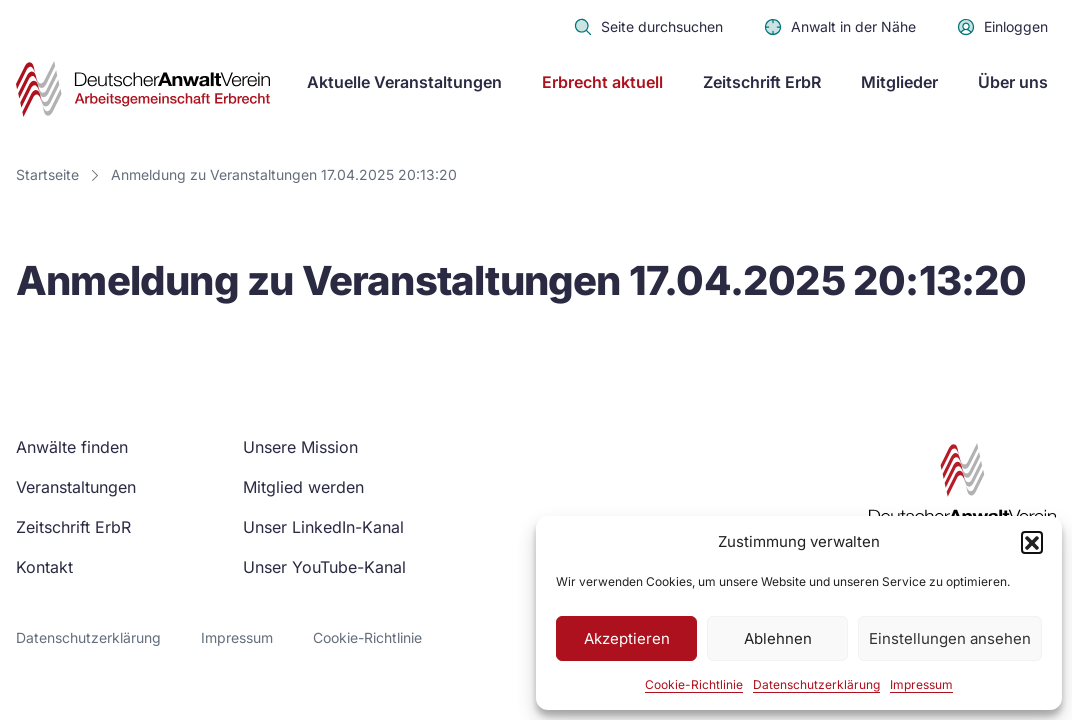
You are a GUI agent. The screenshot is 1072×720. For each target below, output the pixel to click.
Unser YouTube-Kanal (324, 567)
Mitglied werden (303, 487)
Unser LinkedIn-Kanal (323, 527)
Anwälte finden (72, 447)
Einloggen (1002, 27)
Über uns (1013, 82)
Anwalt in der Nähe (839, 27)
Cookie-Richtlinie (694, 684)
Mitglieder (899, 82)
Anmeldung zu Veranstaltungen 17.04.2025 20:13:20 (284, 174)
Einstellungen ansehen (950, 638)
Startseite (47, 174)
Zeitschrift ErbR (762, 82)
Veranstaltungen (76, 487)
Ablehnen (778, 638)
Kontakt (44, 567)
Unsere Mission (300, 447)
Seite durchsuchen (648, 27)
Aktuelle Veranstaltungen (404, 82)
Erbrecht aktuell (602, 82)
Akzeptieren (627, 638)
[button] (1032, 542)
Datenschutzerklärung (816, 684)
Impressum (921, 684)
